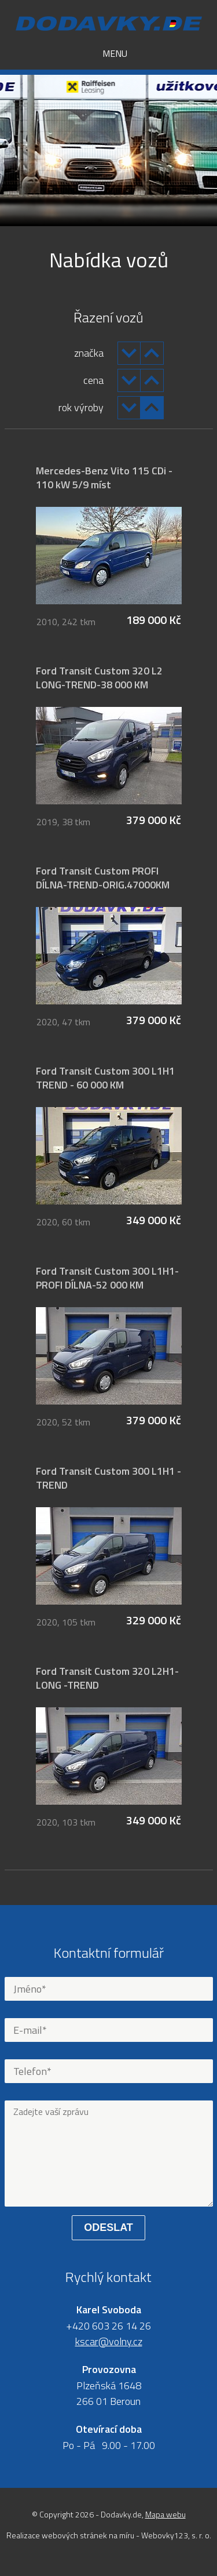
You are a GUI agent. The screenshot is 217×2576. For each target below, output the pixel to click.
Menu (108, 53)
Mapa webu (165, 2514)
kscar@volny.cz (108, 2341)
